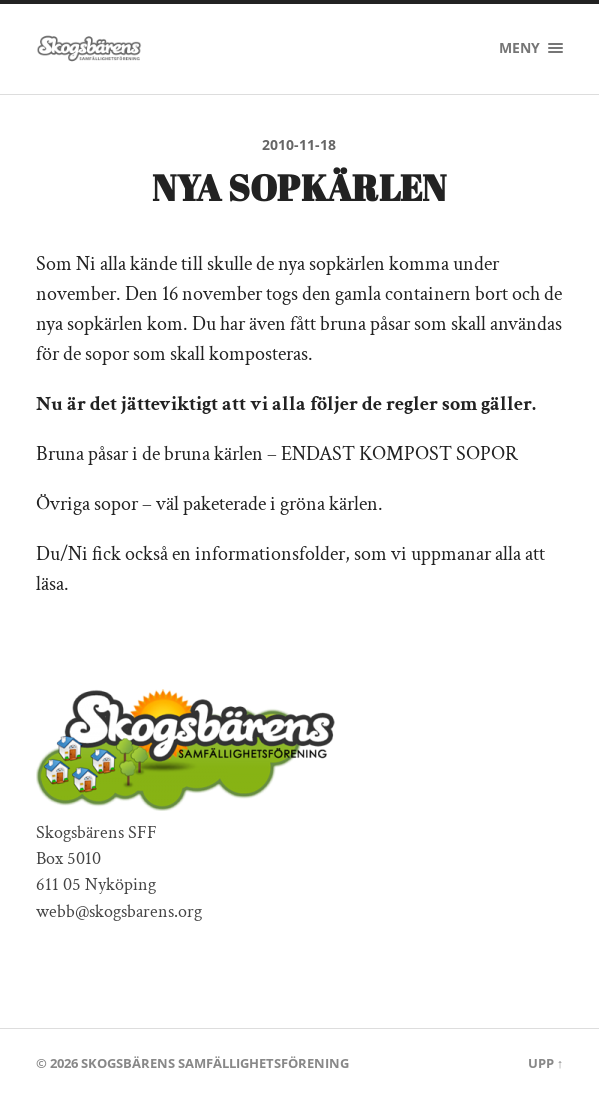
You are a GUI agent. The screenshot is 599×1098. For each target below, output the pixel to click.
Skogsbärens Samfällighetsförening (215, 1063)
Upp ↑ (545, 1063)
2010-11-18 (299, 144)
